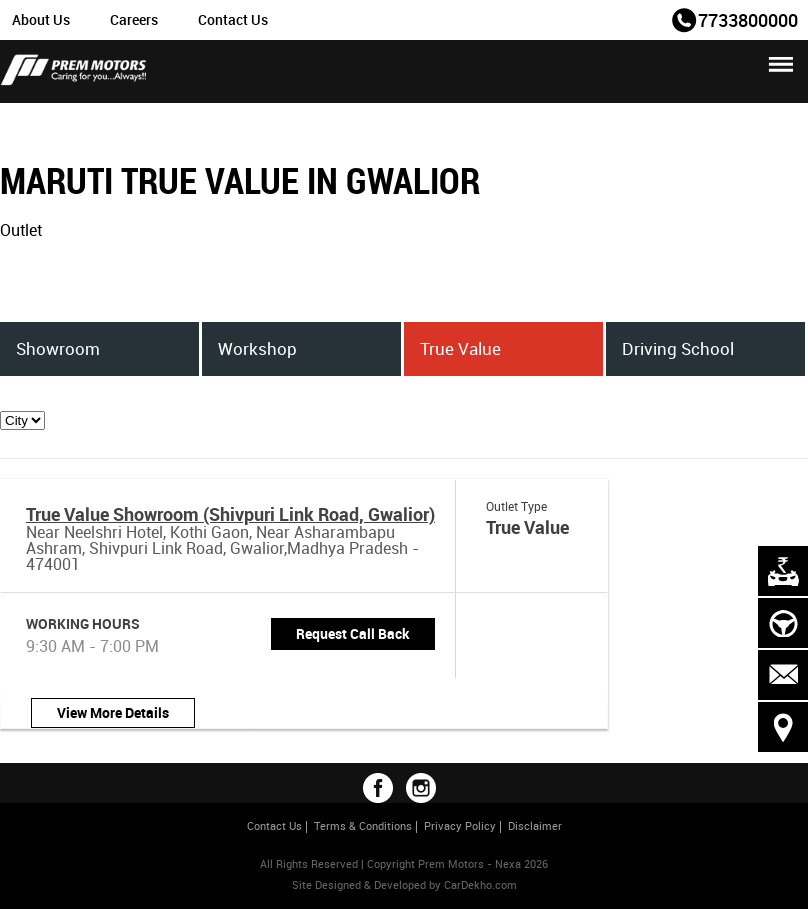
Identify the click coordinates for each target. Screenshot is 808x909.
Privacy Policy (460, 825)
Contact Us (233, 19)
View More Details (113, 712)
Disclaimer (535, 825)
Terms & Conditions (363, 825)
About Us (41, 19)
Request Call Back (353, 633)
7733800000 (748, 20)
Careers (134, 19)
